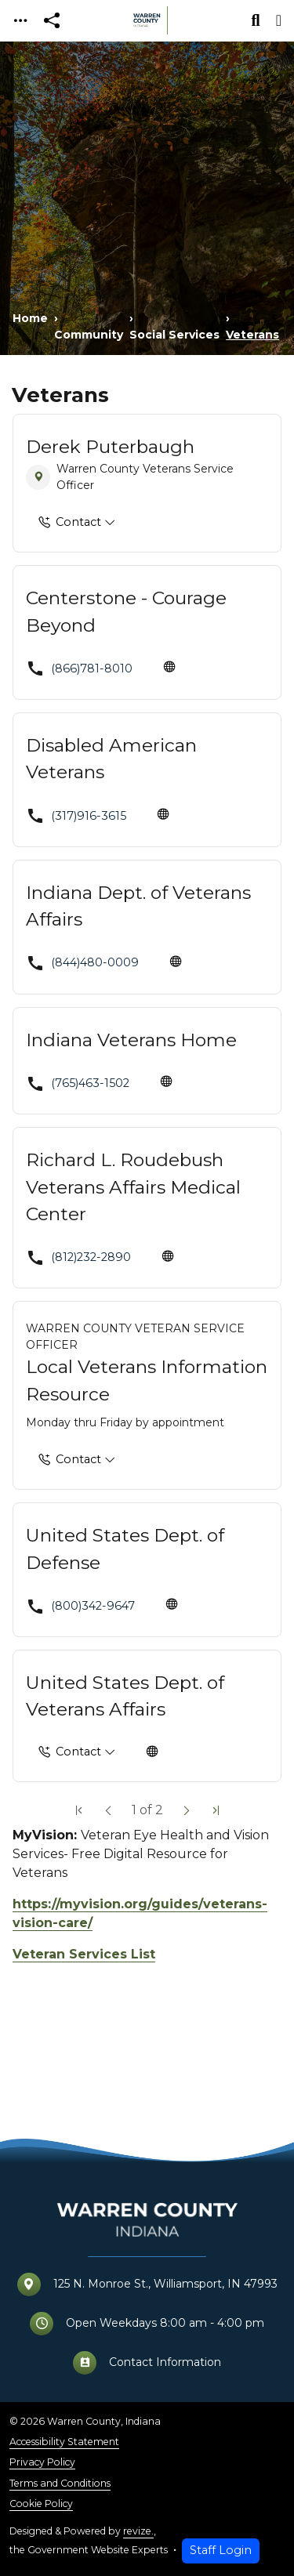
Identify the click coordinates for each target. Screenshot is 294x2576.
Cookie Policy (41, 2503)
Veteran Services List (84, 1954)
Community (88, 335)
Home (30, 318)
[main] (147, 1309)
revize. (138, 2531)
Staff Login (221, 2550)
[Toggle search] (256, 20)
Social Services (174, 335)
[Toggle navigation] (20, 20)
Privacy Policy (42, 2462)
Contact (69, 522)
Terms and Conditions (60, 2483)
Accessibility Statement (64, 2441)
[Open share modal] (52, 20)
